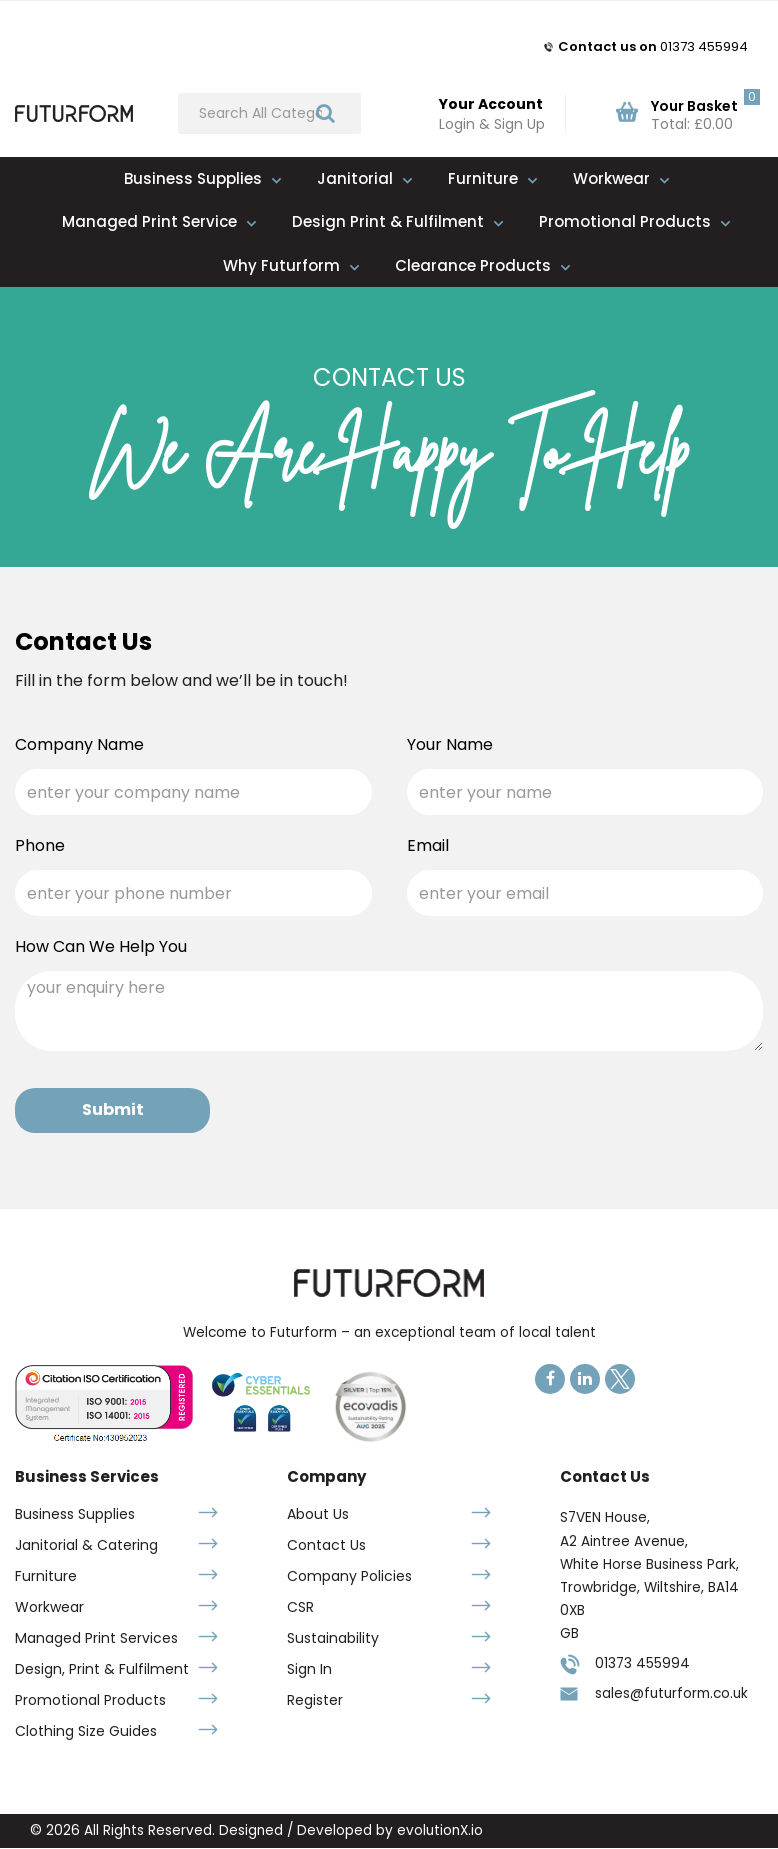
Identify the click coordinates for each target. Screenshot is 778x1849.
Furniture (483, 178)
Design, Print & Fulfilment (102, 1669)
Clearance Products (473, 265)
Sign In (309, 1669)
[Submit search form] (325, 112)
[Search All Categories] (269, 113)
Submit (113, 1109)
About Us (318, 1514)
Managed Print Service (149, 221)
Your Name (450, 745)
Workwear (611, 178)
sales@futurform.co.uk (671, 1693)
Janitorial (355, 178)
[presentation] (559, 1110)
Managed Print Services (96, 1638)
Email (428, 846)
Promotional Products (625, 221)
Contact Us (326, 1545)
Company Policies (349, 1576)
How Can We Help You (101, 947)
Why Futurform (281, 265)
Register (315, 1700)
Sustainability (333, 1638)
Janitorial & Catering (86, 1545)
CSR (300, 1607)
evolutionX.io (440, 1830)
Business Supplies (193, 178)
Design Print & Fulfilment (388, 221)
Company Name (79, 745)
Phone (40, 846)
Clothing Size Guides (86, 1731)
